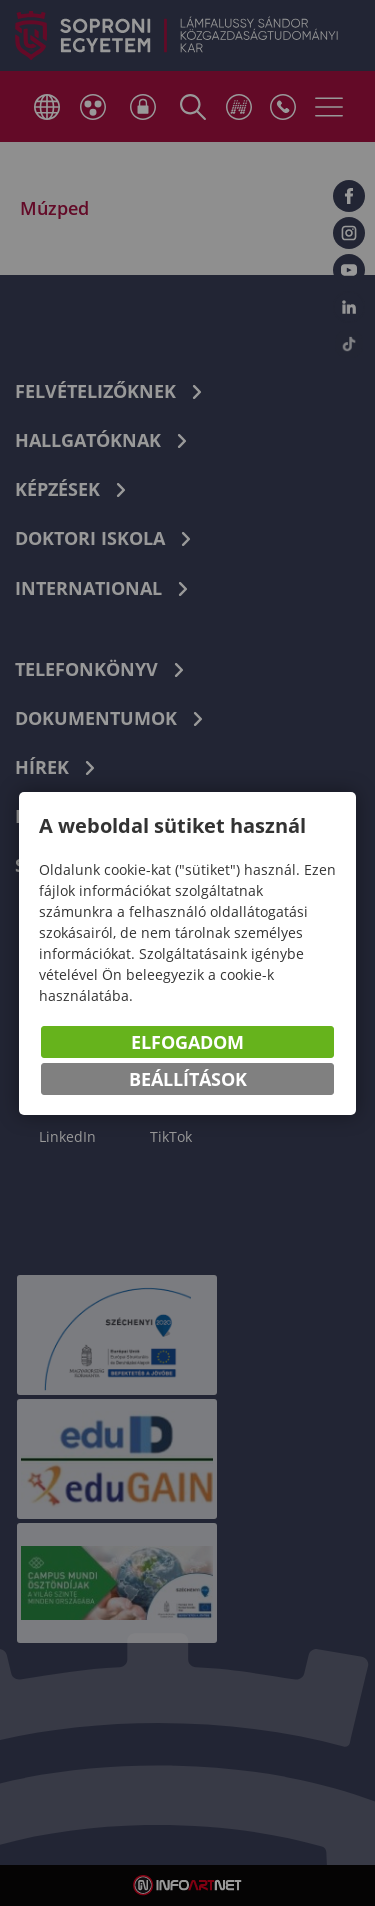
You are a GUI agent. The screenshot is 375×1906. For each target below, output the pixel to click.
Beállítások (188, 1079)
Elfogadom (187, 1042)
